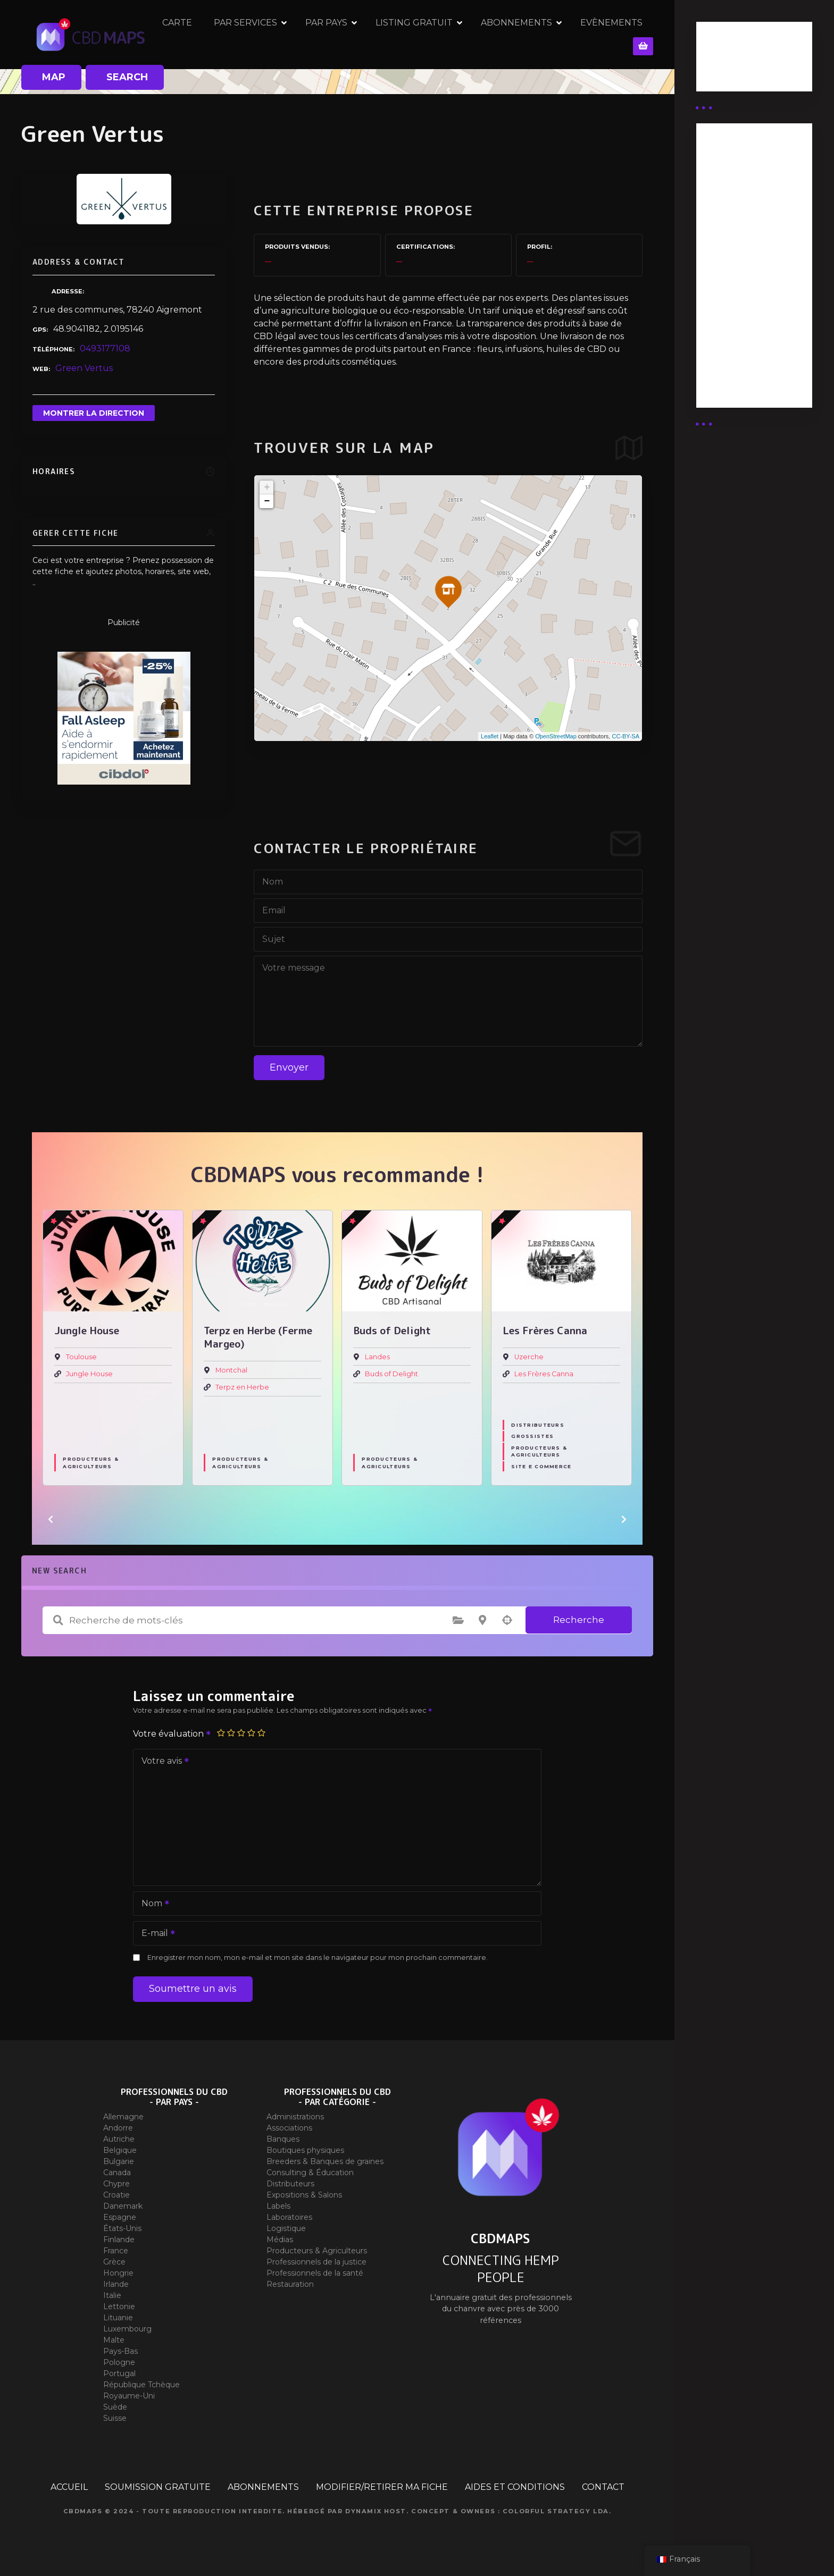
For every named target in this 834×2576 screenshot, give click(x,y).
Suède (115, 2407)
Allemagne (123, 2117)
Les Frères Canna (543, 1374)
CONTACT (603, 2487)
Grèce (114, 2262)
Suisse (115, 2418)
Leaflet (489, 736)
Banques (282, 2139)
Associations (289, 2128)
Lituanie (118, 2317)
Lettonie (119, 2306)
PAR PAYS (350, 34)
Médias (279, 2239)
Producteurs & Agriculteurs (90, 1462)
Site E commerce (541, 1466)
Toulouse (81, 1357)
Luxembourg (127, 2329)
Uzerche (529, 1357)
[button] (51, 1519)
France (115, 2250)
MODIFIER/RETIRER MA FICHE (382, 2487)
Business (723, 60)
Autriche (119, 2139)
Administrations (295, 2117)
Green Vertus (84, 368)
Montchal (231, 1370)
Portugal (119, 2373)
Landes (377, 1357)
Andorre (118, 2128)
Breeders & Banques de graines (324, 2161)
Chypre (116, 2183)
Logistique (286, 2228)
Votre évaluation (172, 1734)
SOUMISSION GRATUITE (158, 2487)
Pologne (119, 2362)
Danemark (123, 2206)
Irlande (116, 2284)
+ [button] (267, 487)
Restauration (290, 2284)
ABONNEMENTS (540, 34)
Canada (117, 2172)
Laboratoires (289, 2217)
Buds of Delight (391, 1374)
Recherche (578, 1619)
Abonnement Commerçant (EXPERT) (735, 309)
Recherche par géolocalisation (507, 1620)
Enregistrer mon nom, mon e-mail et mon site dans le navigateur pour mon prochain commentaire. (317, 1958)
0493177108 (105, 348)
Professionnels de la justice (316, 2262)
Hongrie (118, 2273)
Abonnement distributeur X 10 (741, 262)
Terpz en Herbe (242, 1387)
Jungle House (89, 1374)
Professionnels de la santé (314, 2273)
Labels (278, 2206)
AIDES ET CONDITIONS (515, 2487)
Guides (719, 73)
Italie (112, 2295)
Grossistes (532, 1436)
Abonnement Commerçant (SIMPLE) (735, 363)
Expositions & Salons (304, 2195)
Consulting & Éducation (310, 2172)
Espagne (119, 2217)
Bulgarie (118, 2161)
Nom (152, 1904)
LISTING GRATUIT (438, 34)
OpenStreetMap (556, 736)
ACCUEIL (69, 2487)
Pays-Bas (120, 2351)
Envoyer (289, 1067)
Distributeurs (537, 1425)
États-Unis (122, 2228)
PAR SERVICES (269, 34)
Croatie (116, 2195)
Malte (113, 2340)
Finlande (119, 2239)
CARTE (201, 34)
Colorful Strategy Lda (556, 2511)
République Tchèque (141, 2384)
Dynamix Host (375, 2511)
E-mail (155, 1934)
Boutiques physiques (305, 2150)
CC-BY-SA (625, 736)
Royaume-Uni (129, 2396)
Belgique (120, 2150)
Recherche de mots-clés (58, 1620)
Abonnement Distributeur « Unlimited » (735, 175)
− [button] (267, 501)
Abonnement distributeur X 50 (742, 222)
